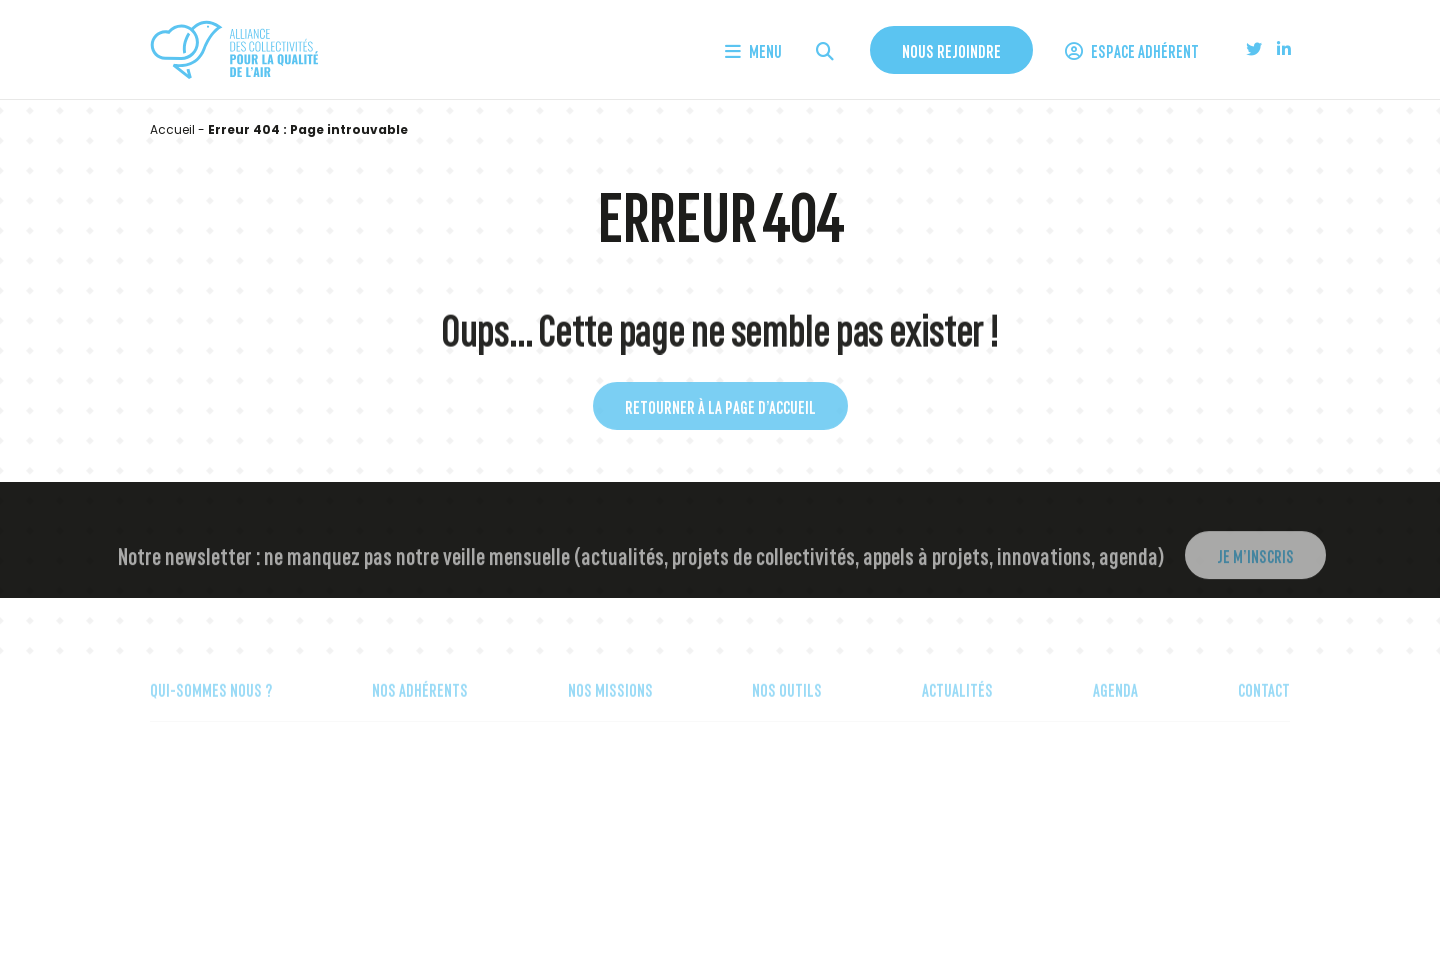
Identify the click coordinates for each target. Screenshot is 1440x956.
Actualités (957, 702)
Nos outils (787, 702)
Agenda (1115, 702)
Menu (753, 50)
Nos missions (610, 702)
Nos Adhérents (420, 702)
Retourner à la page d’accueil (720, 415)
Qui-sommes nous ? (211, 702)
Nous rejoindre (951, 51)
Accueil (172, 129)
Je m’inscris (1255, 568)
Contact (1264, 702)
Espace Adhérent (1132, 50)
